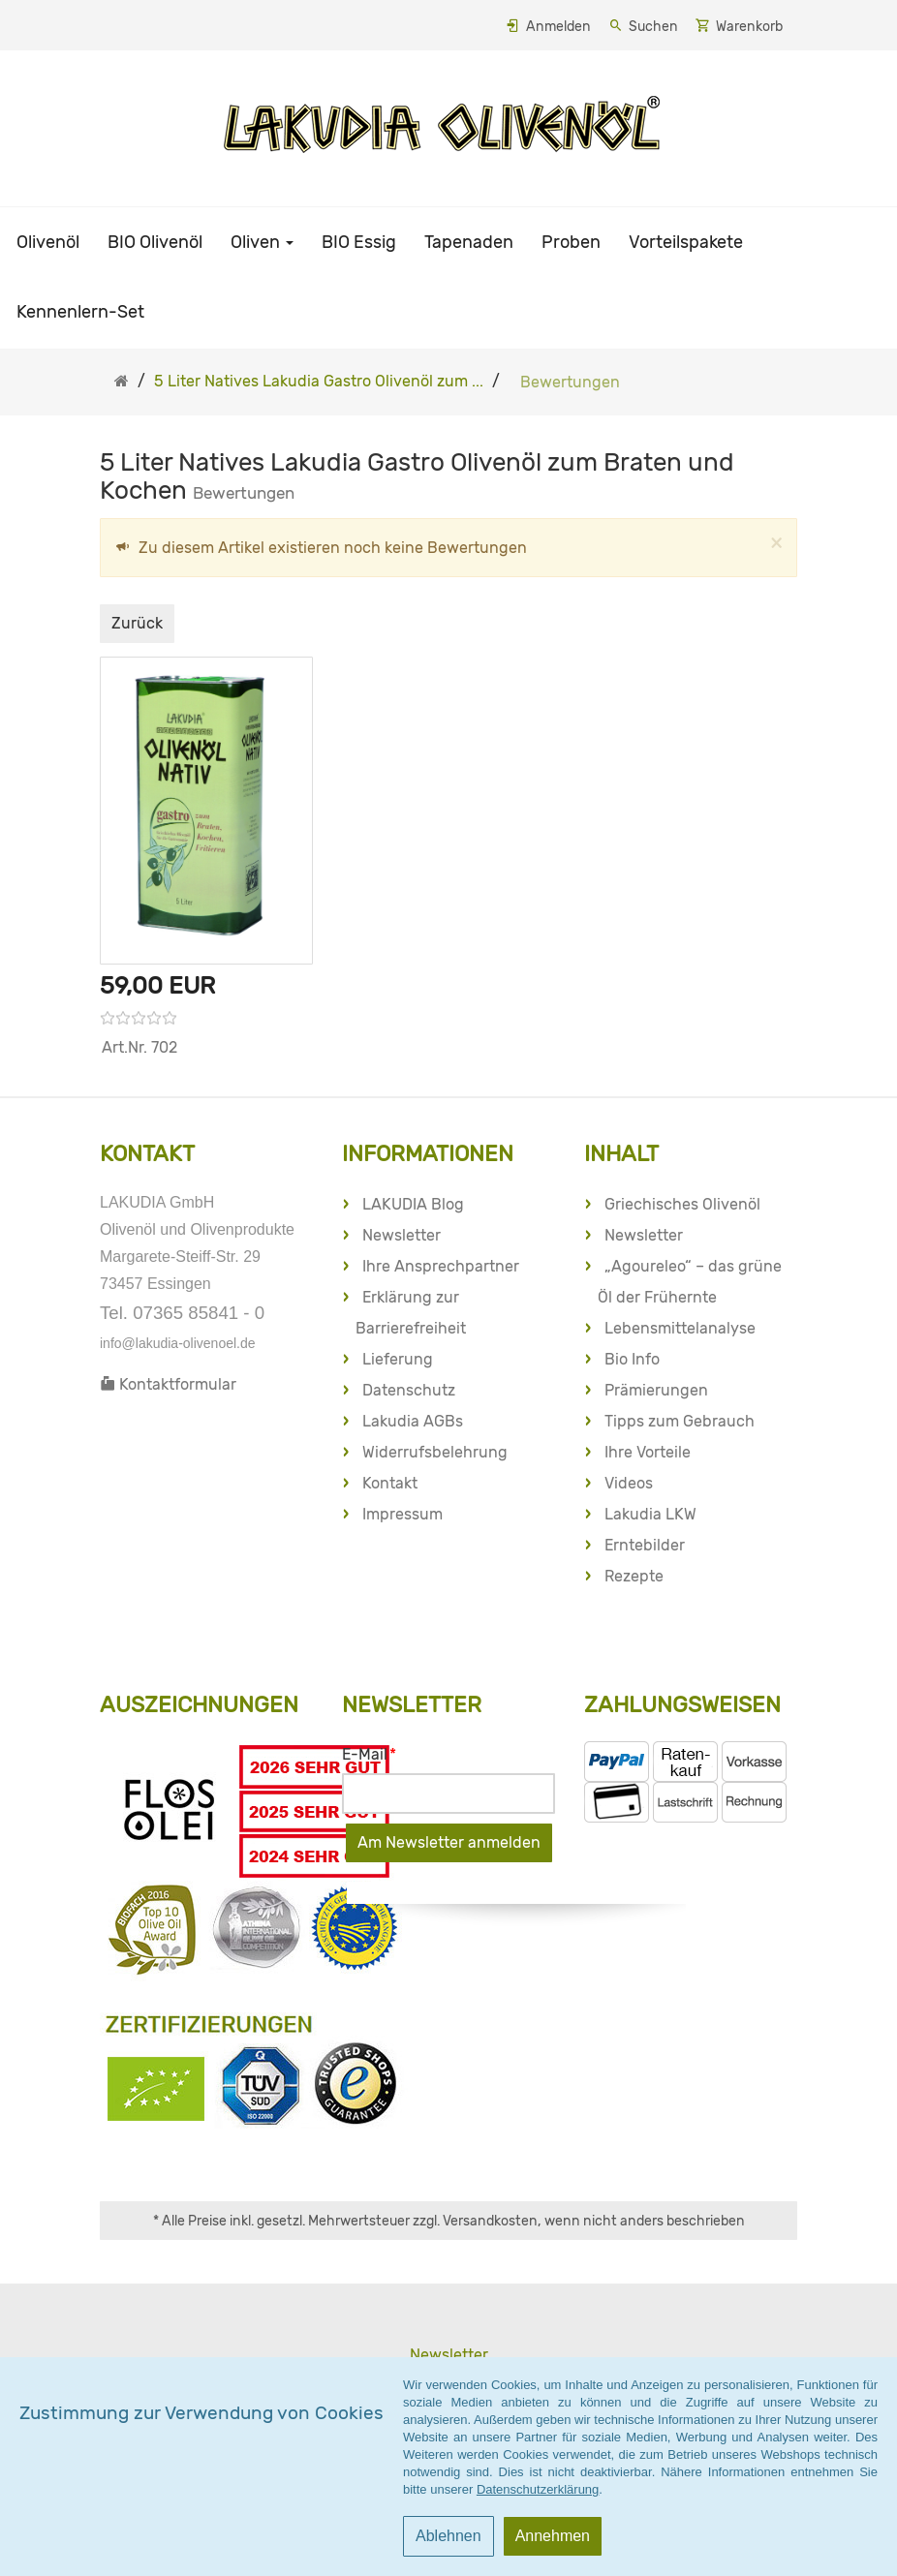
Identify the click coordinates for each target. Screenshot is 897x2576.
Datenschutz (408, 1390)
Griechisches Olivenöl (682, 1204)
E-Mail (369, 1754)
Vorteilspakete (686, 242)
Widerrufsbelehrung (435, 1452)
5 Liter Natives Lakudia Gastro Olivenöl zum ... (318, 381)
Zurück (137, 623)
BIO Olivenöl (155, 242)
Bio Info (632, 1359)
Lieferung (397, 1359)
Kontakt (390, 1483)
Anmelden (558, 26)
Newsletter (401, 1235)
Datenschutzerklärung (538, 2489)
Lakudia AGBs (412, 1421)
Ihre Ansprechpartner (440, 1266)
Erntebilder (644, 1545)
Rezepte (634, 1576)
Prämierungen (656, 1390)
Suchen (653, 26)
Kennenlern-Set (80, 311)
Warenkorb (749, 26)
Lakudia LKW (650, 1514)
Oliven (262, 242)
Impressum (402, 1514)
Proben (571, 242)
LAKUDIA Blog (413, 1204)
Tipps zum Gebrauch (679, 1421)
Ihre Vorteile (647, 1452)
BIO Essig (359, 242)
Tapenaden (468, 242)
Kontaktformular (168, 1384)
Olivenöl (47, 242)
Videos (628, 1483)
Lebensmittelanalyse (680, 1328)
